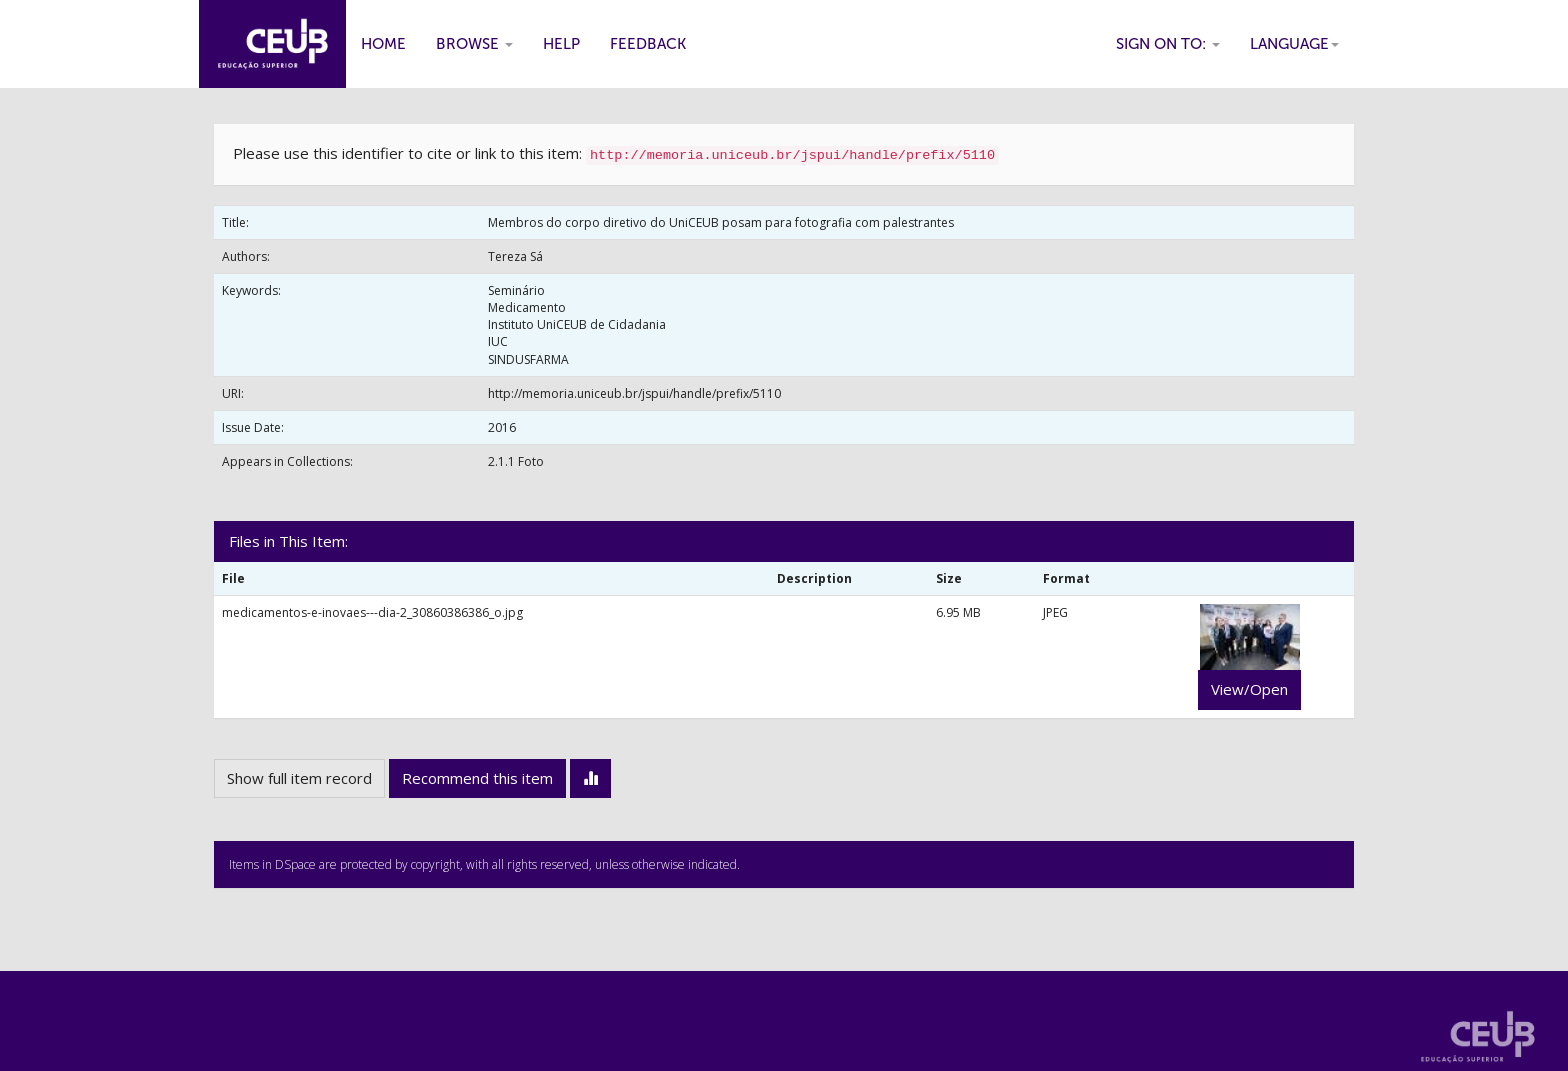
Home (383, 44)
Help (561, 44)
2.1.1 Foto (516, 461)
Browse (474, 44)
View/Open (1249, 689)
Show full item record (299, 778)
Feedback (648, 44)
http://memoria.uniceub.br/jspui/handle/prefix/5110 (634, 393)
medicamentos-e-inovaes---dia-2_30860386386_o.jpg (372, 612)
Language (1294, 44)
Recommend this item (477, 778)
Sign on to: (1168, 44)
